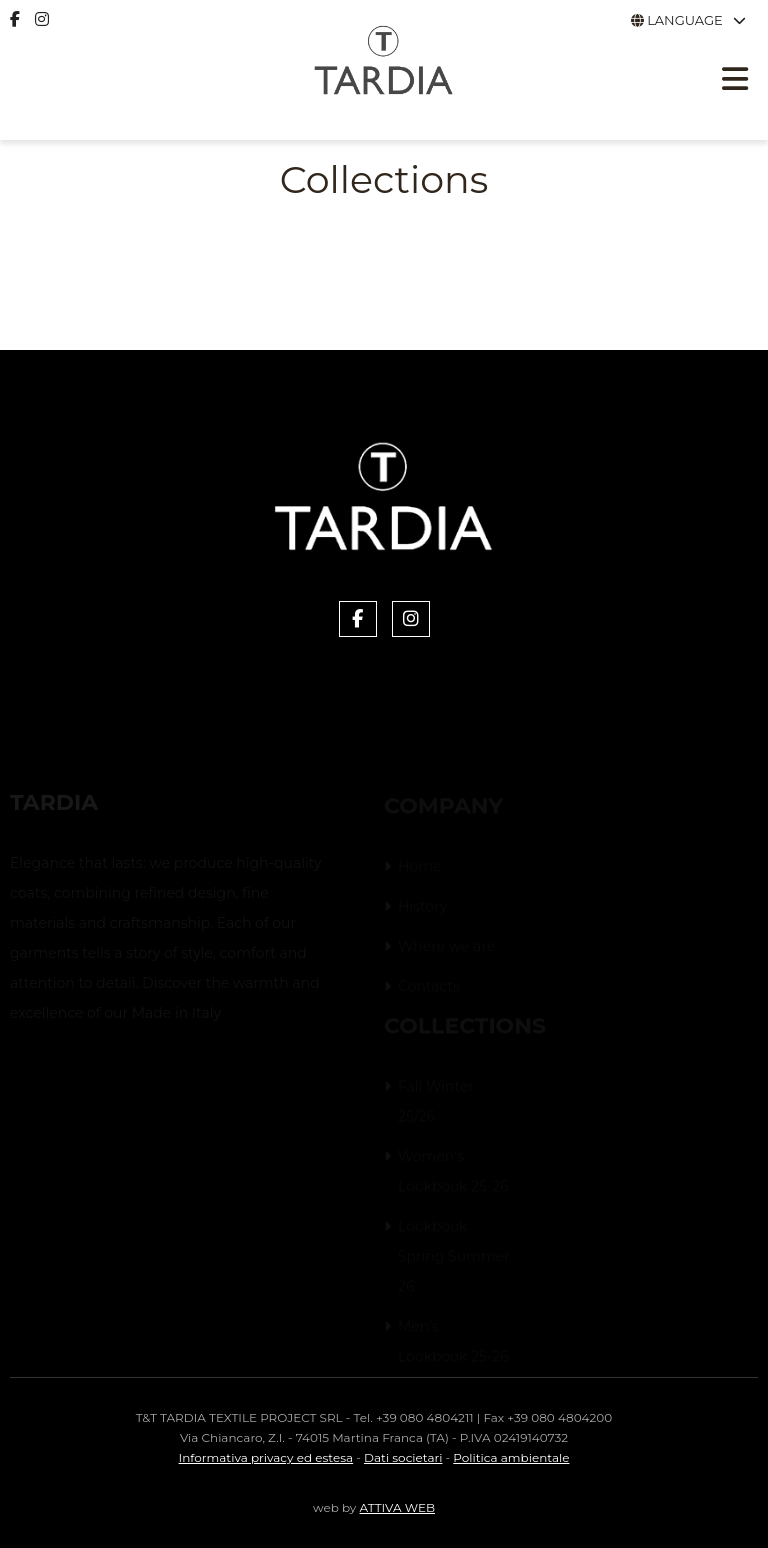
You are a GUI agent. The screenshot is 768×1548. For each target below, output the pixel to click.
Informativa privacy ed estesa (266, 1457)
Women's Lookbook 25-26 (453, 1172)
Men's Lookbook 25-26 (453, 1342)
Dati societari (403, 1457)
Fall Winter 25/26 (436, 1102)
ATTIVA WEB (397, 1507)
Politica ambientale (511, 1457)
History (422, 907)
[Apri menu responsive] (735, 82)
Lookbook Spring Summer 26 (454, 1257)
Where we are (446, 947)
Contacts (429, 987)
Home (419, 867)
